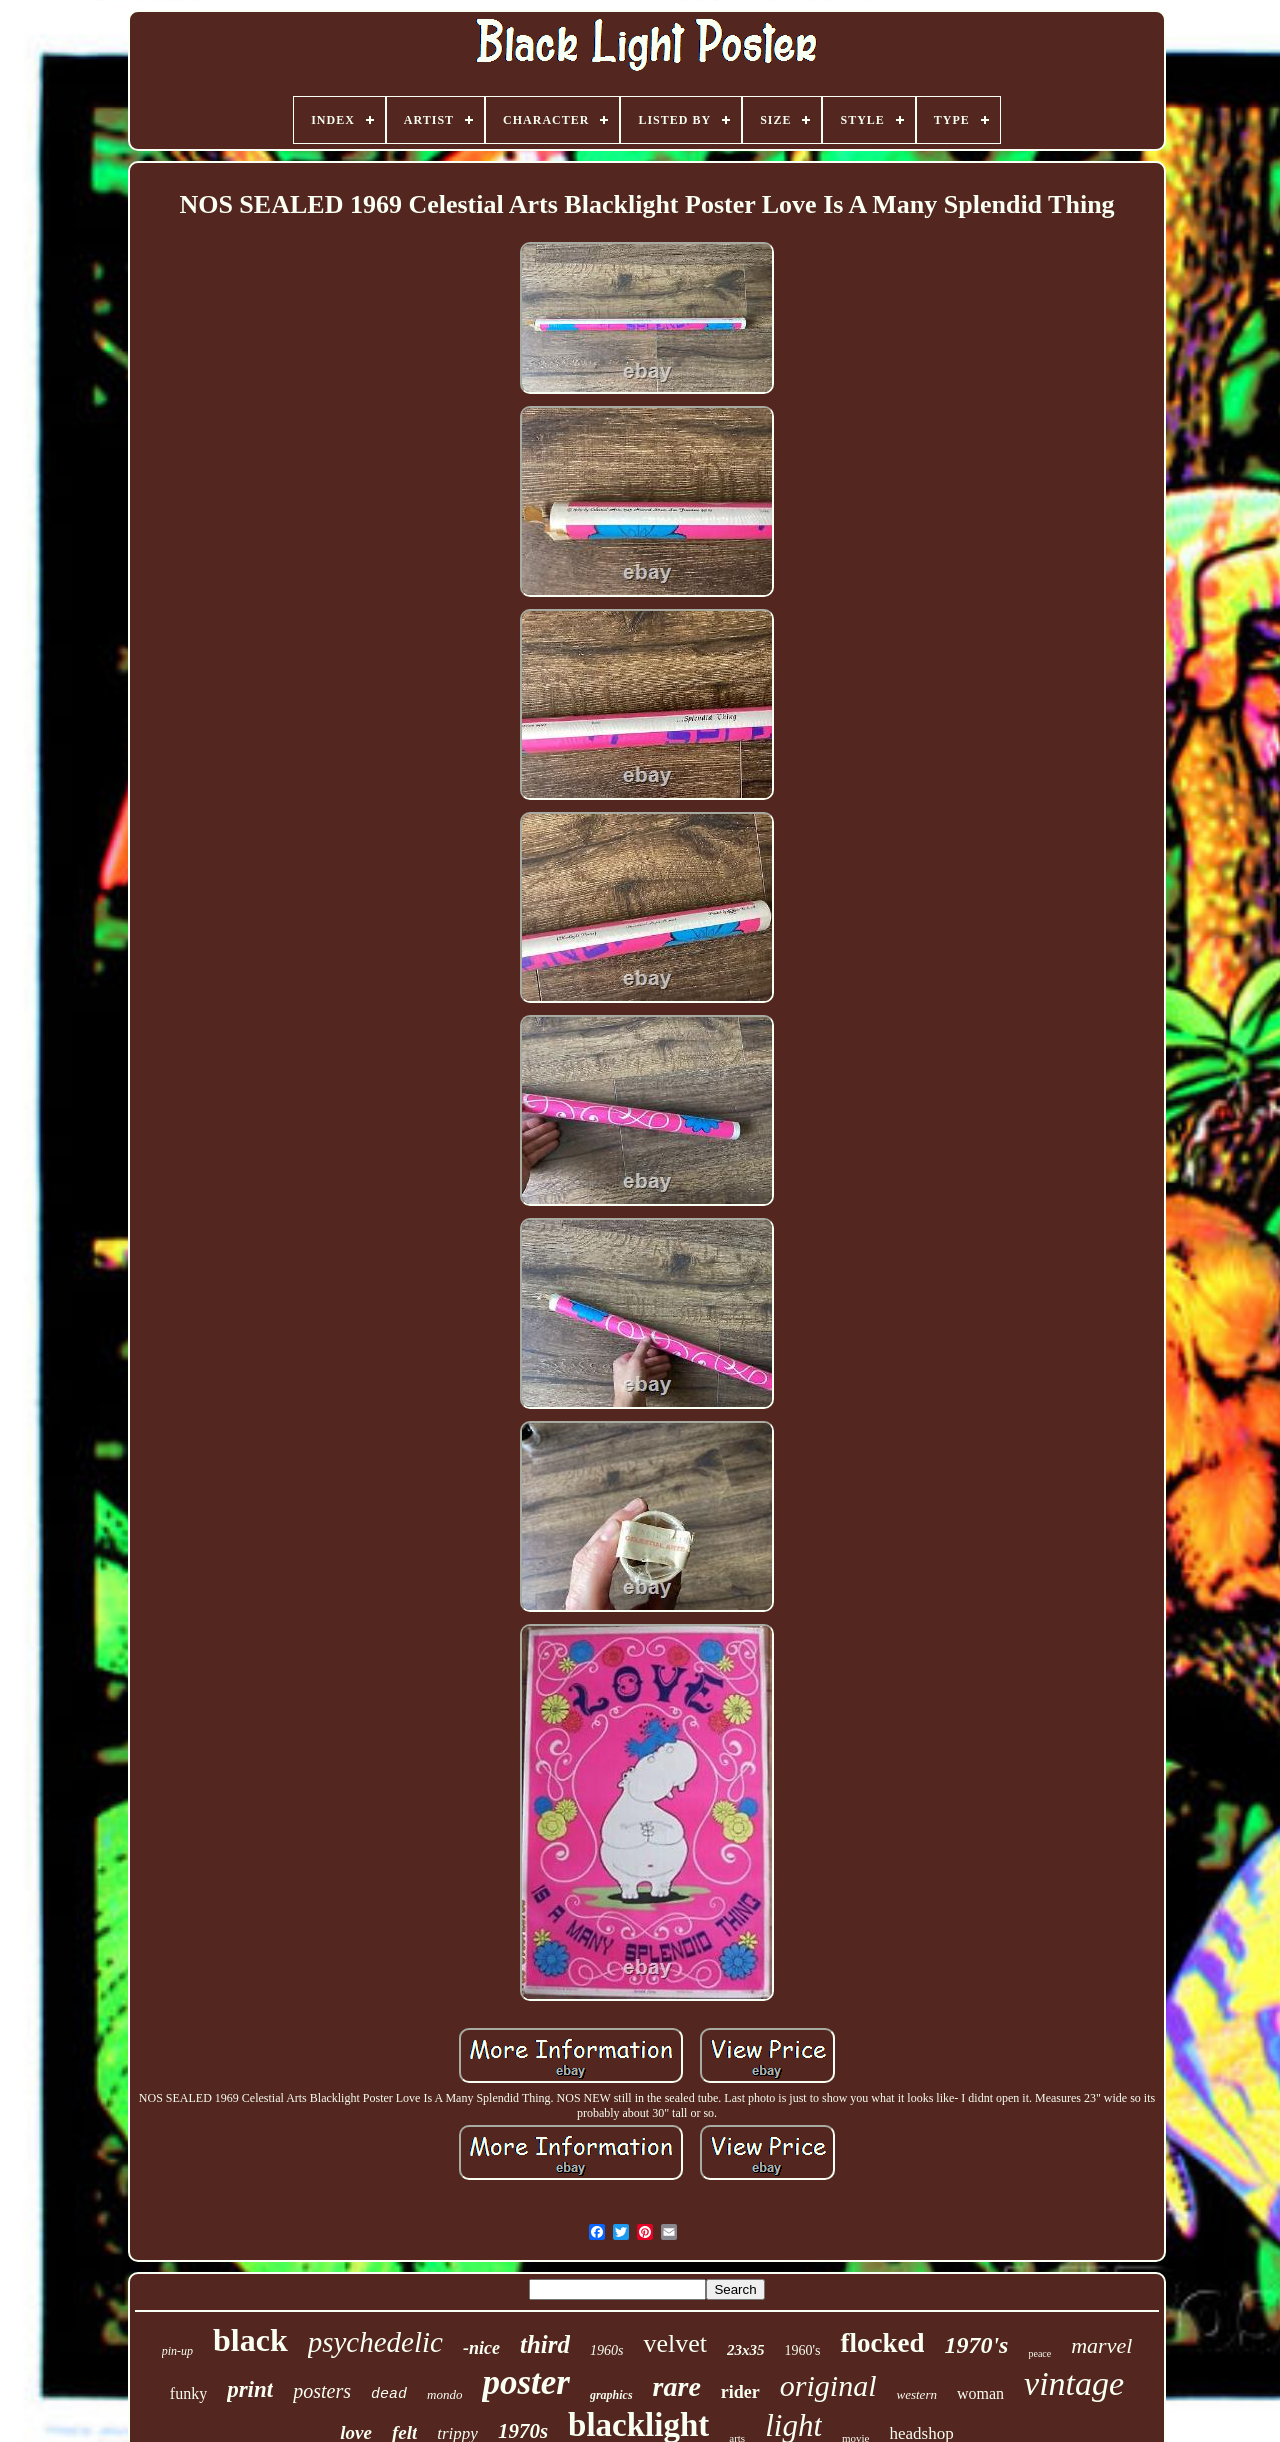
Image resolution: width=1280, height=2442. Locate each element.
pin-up (177, 2351)
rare (677, 2386)
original (828, 2385)
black (250, 2340)
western (917, 2394)
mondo (444, 2394)
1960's (802, 2350)
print (250, 2389)
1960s (606, 2350)
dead (389, 2394)
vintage (1074, 2383)
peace (1039, 2353)
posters (322, 2391)
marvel (1101, 2345)
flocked (882, 2343)
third (545, 2344)
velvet (675, 2343)
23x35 (746, 2350)
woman (980, 2393)
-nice (481, 2348)
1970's (976, 2345)
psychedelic (375, 2342)
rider (740, 2392)
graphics (611, 2395)
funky (188, 2393)
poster (526, 2382)
